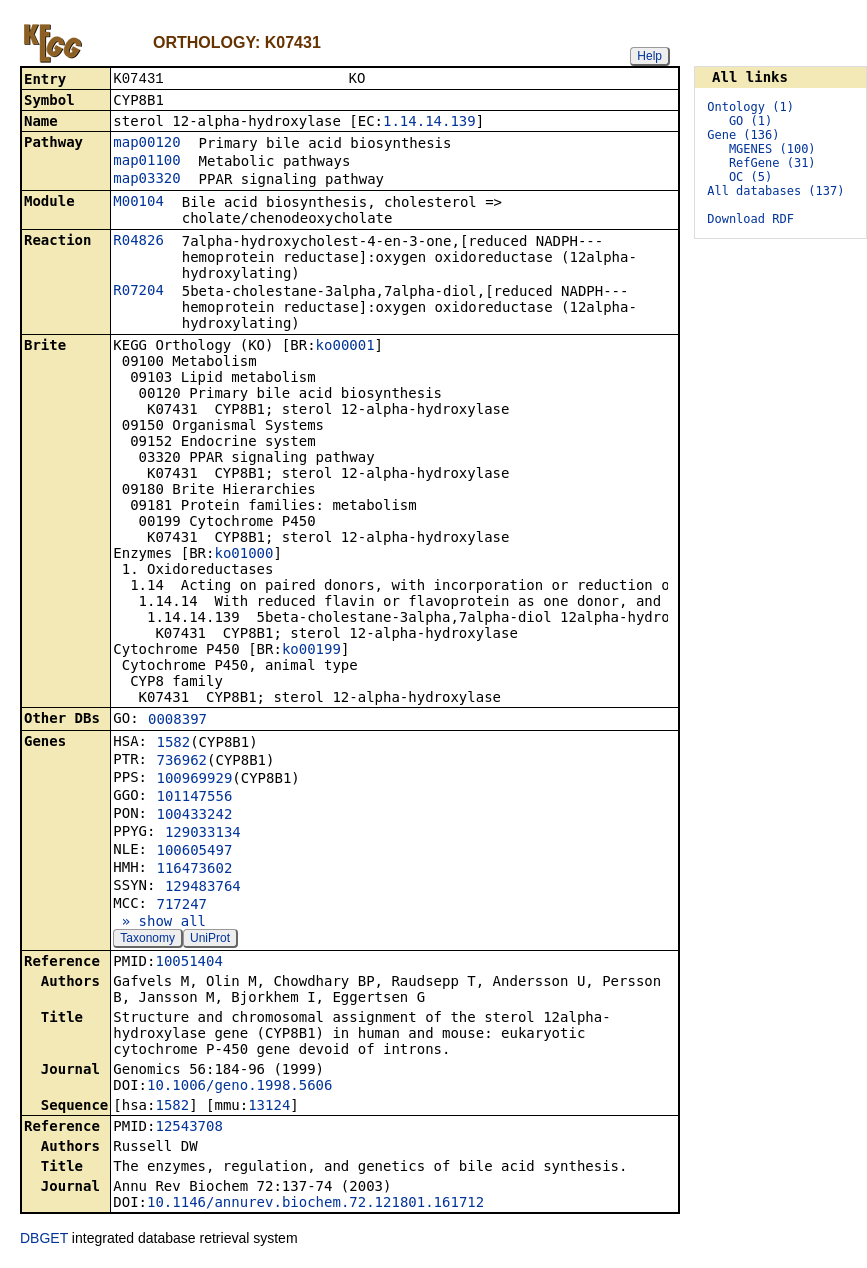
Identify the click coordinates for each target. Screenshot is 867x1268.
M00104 (138, 203)
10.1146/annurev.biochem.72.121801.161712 (315, 1204)
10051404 (188, 963)
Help (649, 56)
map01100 (146, 162)
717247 (181, 906)
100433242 (194, 816)
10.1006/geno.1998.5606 (239, 1087)
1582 (173, 744)
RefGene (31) (772, 163)
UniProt (210, 940)
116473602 (194, 870)
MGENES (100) (772, 149)
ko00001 (345, 347)
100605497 (194, 852)
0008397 (177, 721)
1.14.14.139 (429, 123)
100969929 (194, 780)
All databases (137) (775, 191)
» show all (159, 923)
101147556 (194, 798)
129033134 (203, 834)
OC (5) (750, 177)
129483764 (203, 888)
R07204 (138, 292)
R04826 (138, 242)
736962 (181, 762)
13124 (269, 1107)
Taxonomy (147, 940)
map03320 (146, 180)
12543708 (188, 1128)
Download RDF (750, 219)
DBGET (44, 1240)
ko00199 (311, 651)
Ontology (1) (750, 107)
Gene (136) (743, 135)
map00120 (146, 144)
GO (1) (750, 121)
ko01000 (243, 555)
